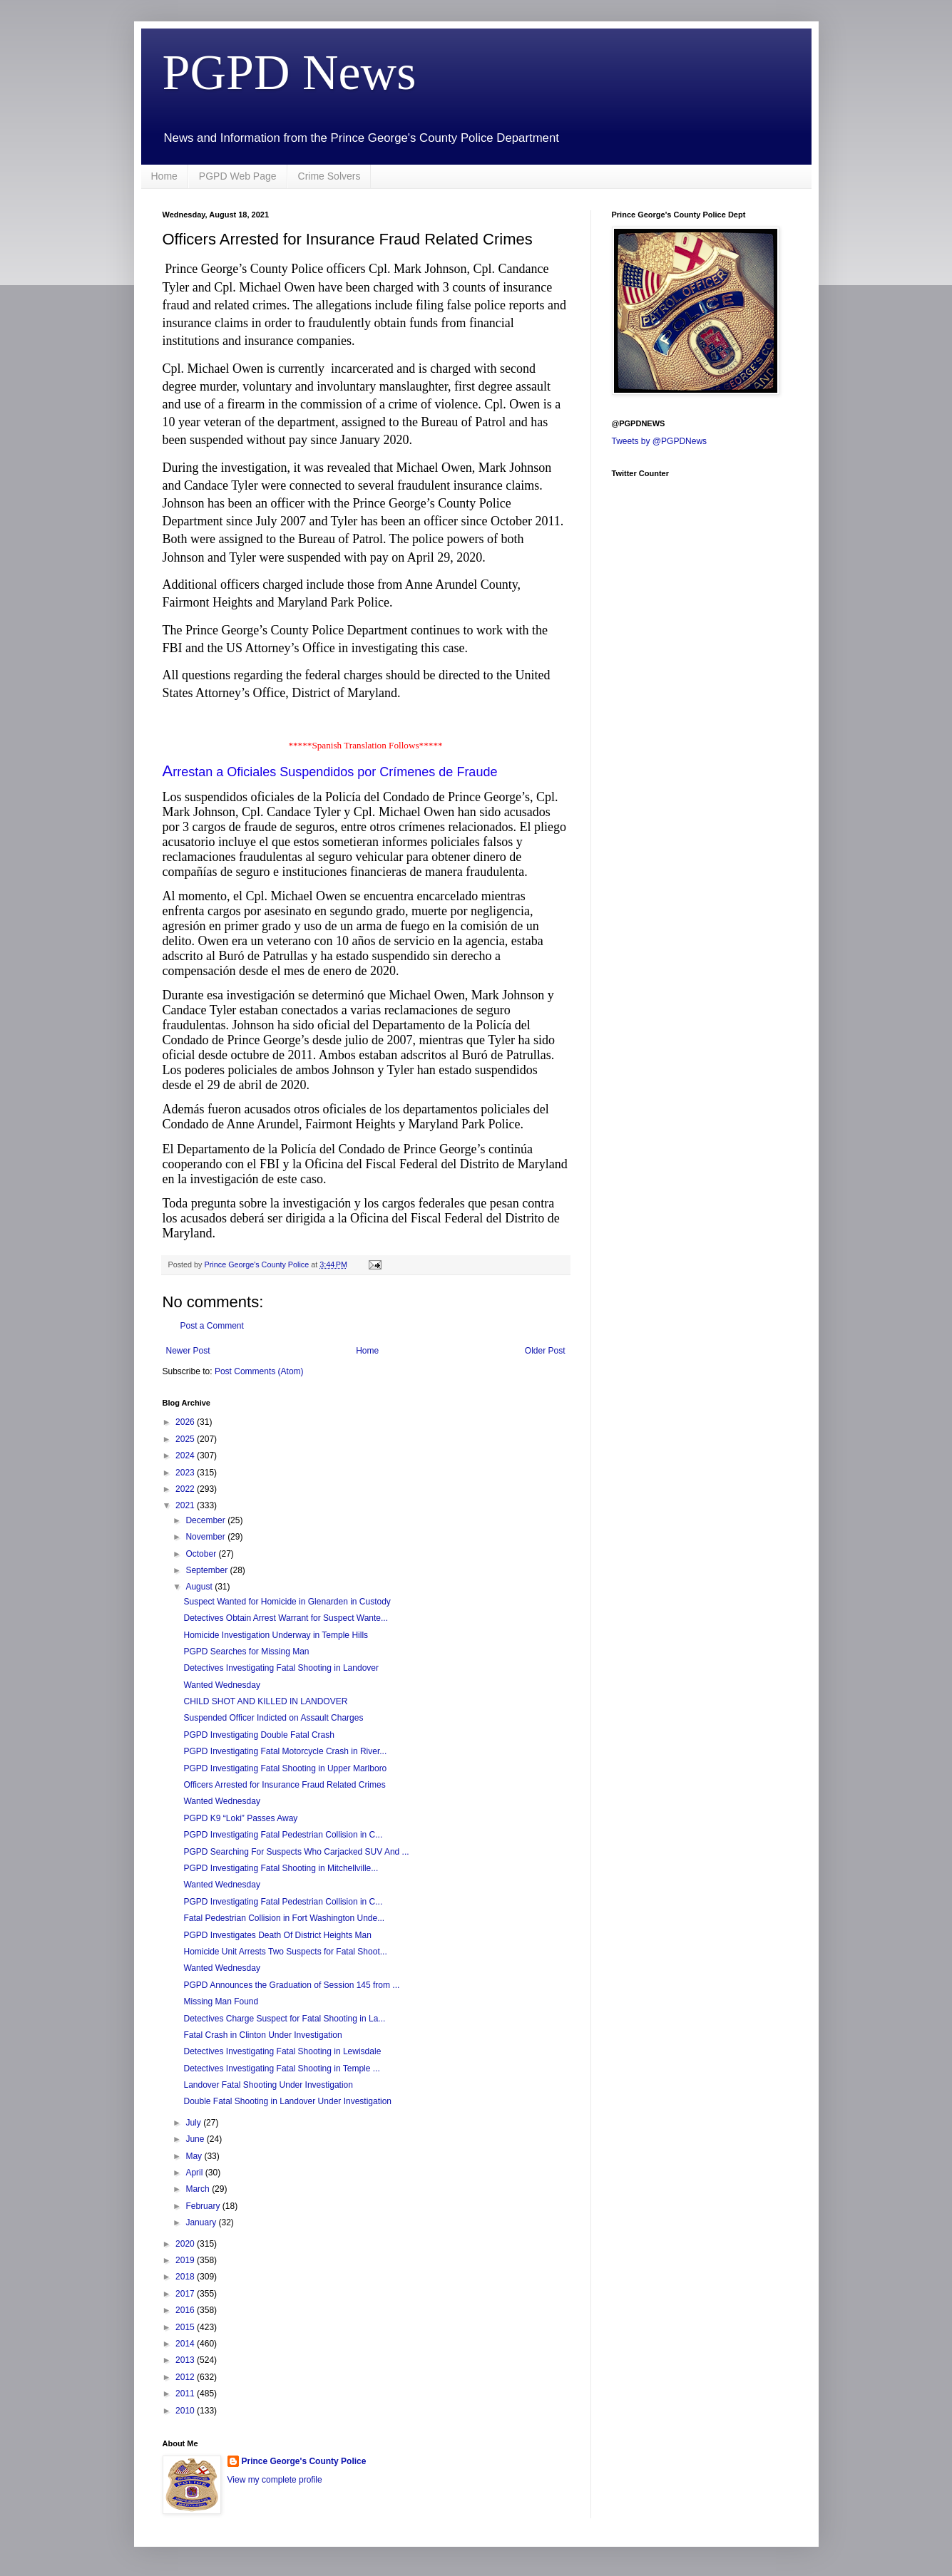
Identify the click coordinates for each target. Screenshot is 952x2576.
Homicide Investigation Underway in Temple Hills (275, 1635)
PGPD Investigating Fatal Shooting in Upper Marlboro (285, 1768)
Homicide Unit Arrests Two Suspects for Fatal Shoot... (285, 1952)
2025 (186, 1439)
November (206, 1537)
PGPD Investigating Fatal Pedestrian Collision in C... (282, 1835)
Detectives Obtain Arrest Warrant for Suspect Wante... (285, 1618)
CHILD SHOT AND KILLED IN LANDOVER (265, 1701)
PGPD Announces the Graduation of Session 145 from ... (291, 1985)
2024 (186, 1455)
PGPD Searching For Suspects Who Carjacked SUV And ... (296, 1852)
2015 (186, 2327)
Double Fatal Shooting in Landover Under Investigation (287, 2101)
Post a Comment (212, 1326)
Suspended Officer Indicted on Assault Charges (273, 1718)
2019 (186, 2260)
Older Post (545, 1351)
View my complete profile (274, 2480)
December (206, 1520)
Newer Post (188, 1351)
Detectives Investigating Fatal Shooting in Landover (281, 1668)
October (201, 1554)
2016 (186, 2310)
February (203, 2206)
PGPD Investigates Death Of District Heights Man (277, 1935)
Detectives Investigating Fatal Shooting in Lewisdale (282, 2051)
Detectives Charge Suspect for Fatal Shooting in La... (284, 2019)
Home (164, 176)
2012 (186, 2377)
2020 (186, 2244)
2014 (186, 2344)
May (194, 2156)
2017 (186, 2294)
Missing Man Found (220, 2001)
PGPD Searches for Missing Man (246, 1652)
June (195, 2139)
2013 (186, 2360)
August (200, 1587)
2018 (186, 2277)
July (194, 2123)
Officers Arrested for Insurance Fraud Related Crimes (284, 1785)
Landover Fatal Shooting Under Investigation (268, 2085)
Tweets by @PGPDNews (659, 441)
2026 (186, 1422)
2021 (186, 1505)
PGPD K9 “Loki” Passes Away (240, 1818)
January (201, 2222)
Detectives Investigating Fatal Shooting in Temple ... (281, 2068)
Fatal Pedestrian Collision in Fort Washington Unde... (283, 1918)
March (198, 2189)
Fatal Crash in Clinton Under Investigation (262, 2035)
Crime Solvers (329, 176)
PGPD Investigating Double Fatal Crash (258, 1735)
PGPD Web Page (238, 176)
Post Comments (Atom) (259, 1371)
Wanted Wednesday (221, 1685)
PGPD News (289, 72)
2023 (186, 1473)
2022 (186, 1489)
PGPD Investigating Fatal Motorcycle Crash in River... (285, 1751)
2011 (186, 2394)
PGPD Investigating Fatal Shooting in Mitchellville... (280, 1868)
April (195, 2173)
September (207, 1570)
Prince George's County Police (304, 2461)
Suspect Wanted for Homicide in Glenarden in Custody (286, 1602)
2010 (186, 2411)
